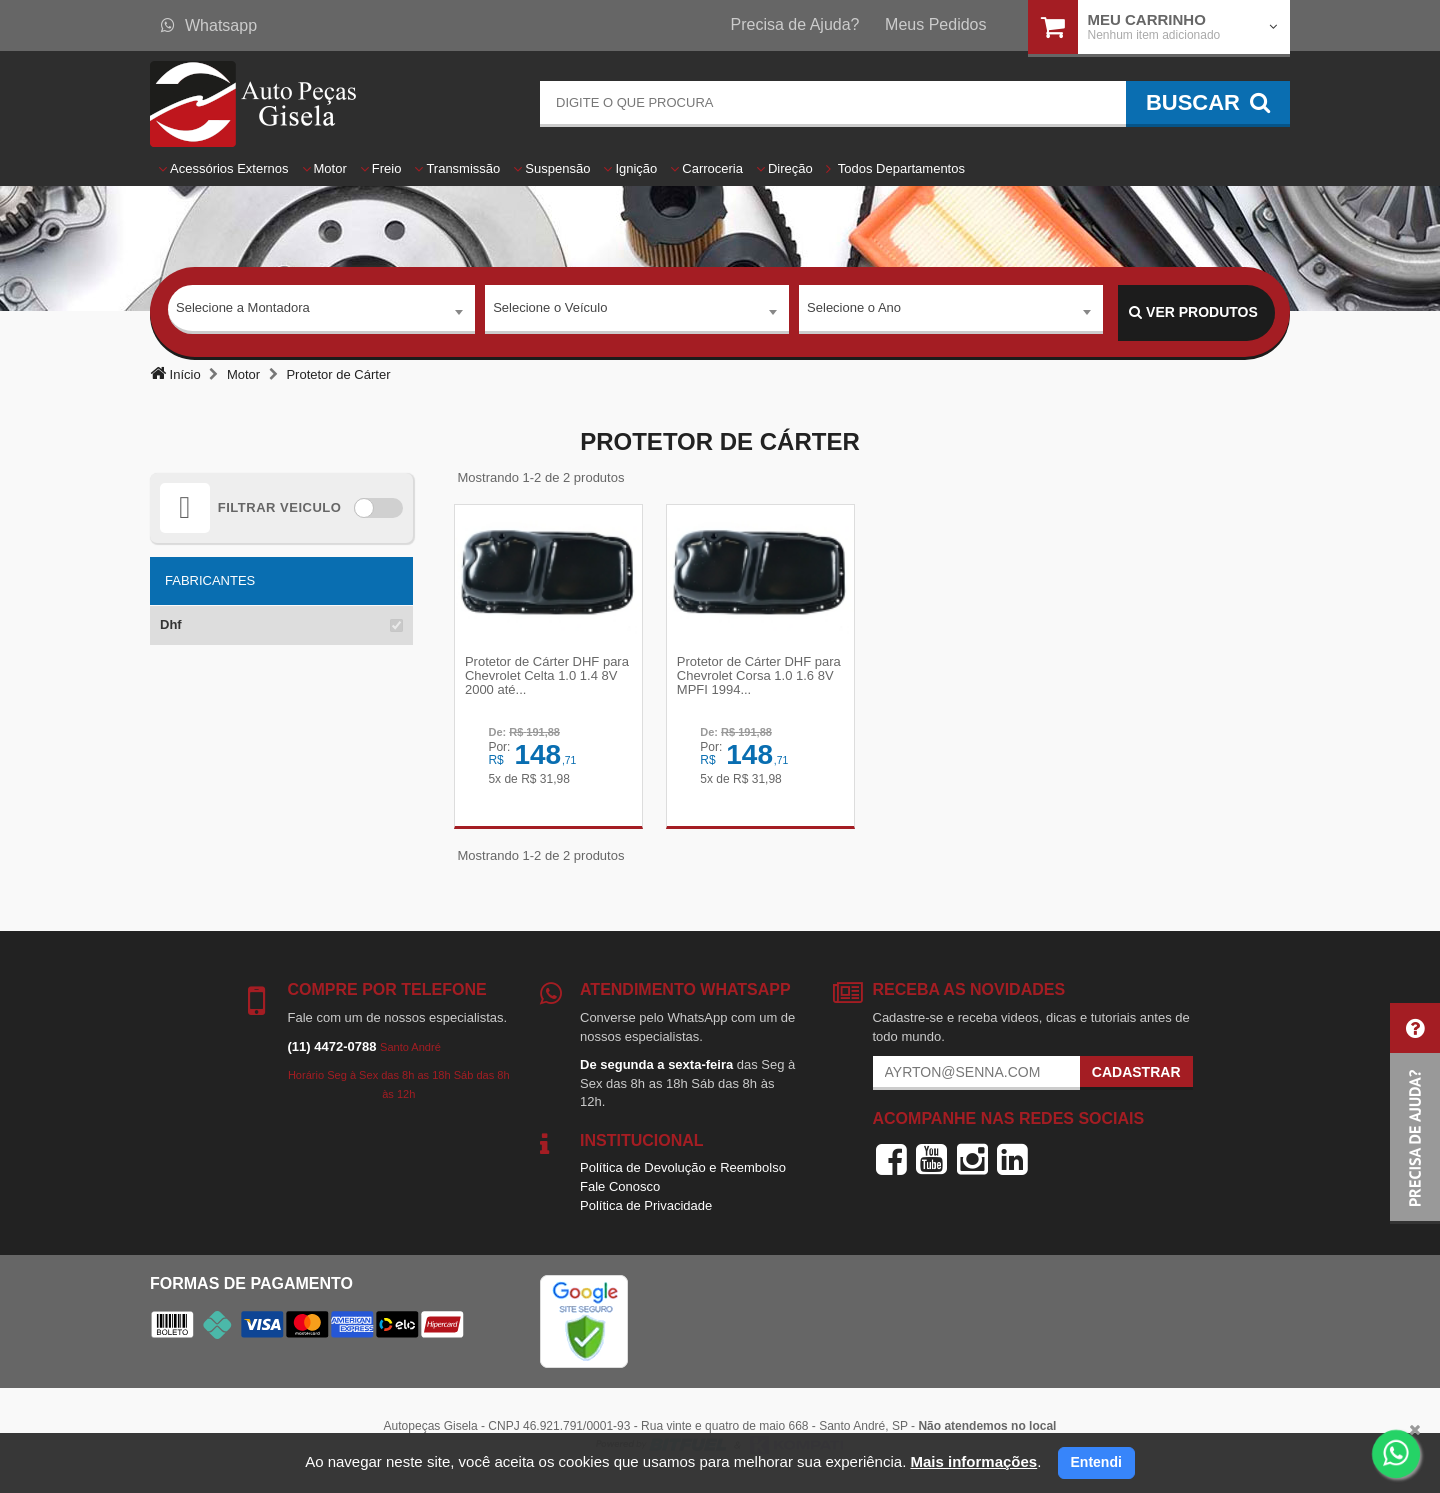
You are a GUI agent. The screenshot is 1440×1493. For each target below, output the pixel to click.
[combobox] (321, 313)
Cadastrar (1136, 1081)
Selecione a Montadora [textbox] (243, 311)
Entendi (1096, 1462)
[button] (1415, 1113)
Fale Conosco (620, 1195)
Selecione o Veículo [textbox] (550, 311)
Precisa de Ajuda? (795, 24)
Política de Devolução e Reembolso (683, 1176)
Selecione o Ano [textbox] (854, 311)
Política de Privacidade (646, 1213)
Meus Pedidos (935, 24)
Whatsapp (209, 25)
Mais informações (973, 1461)
